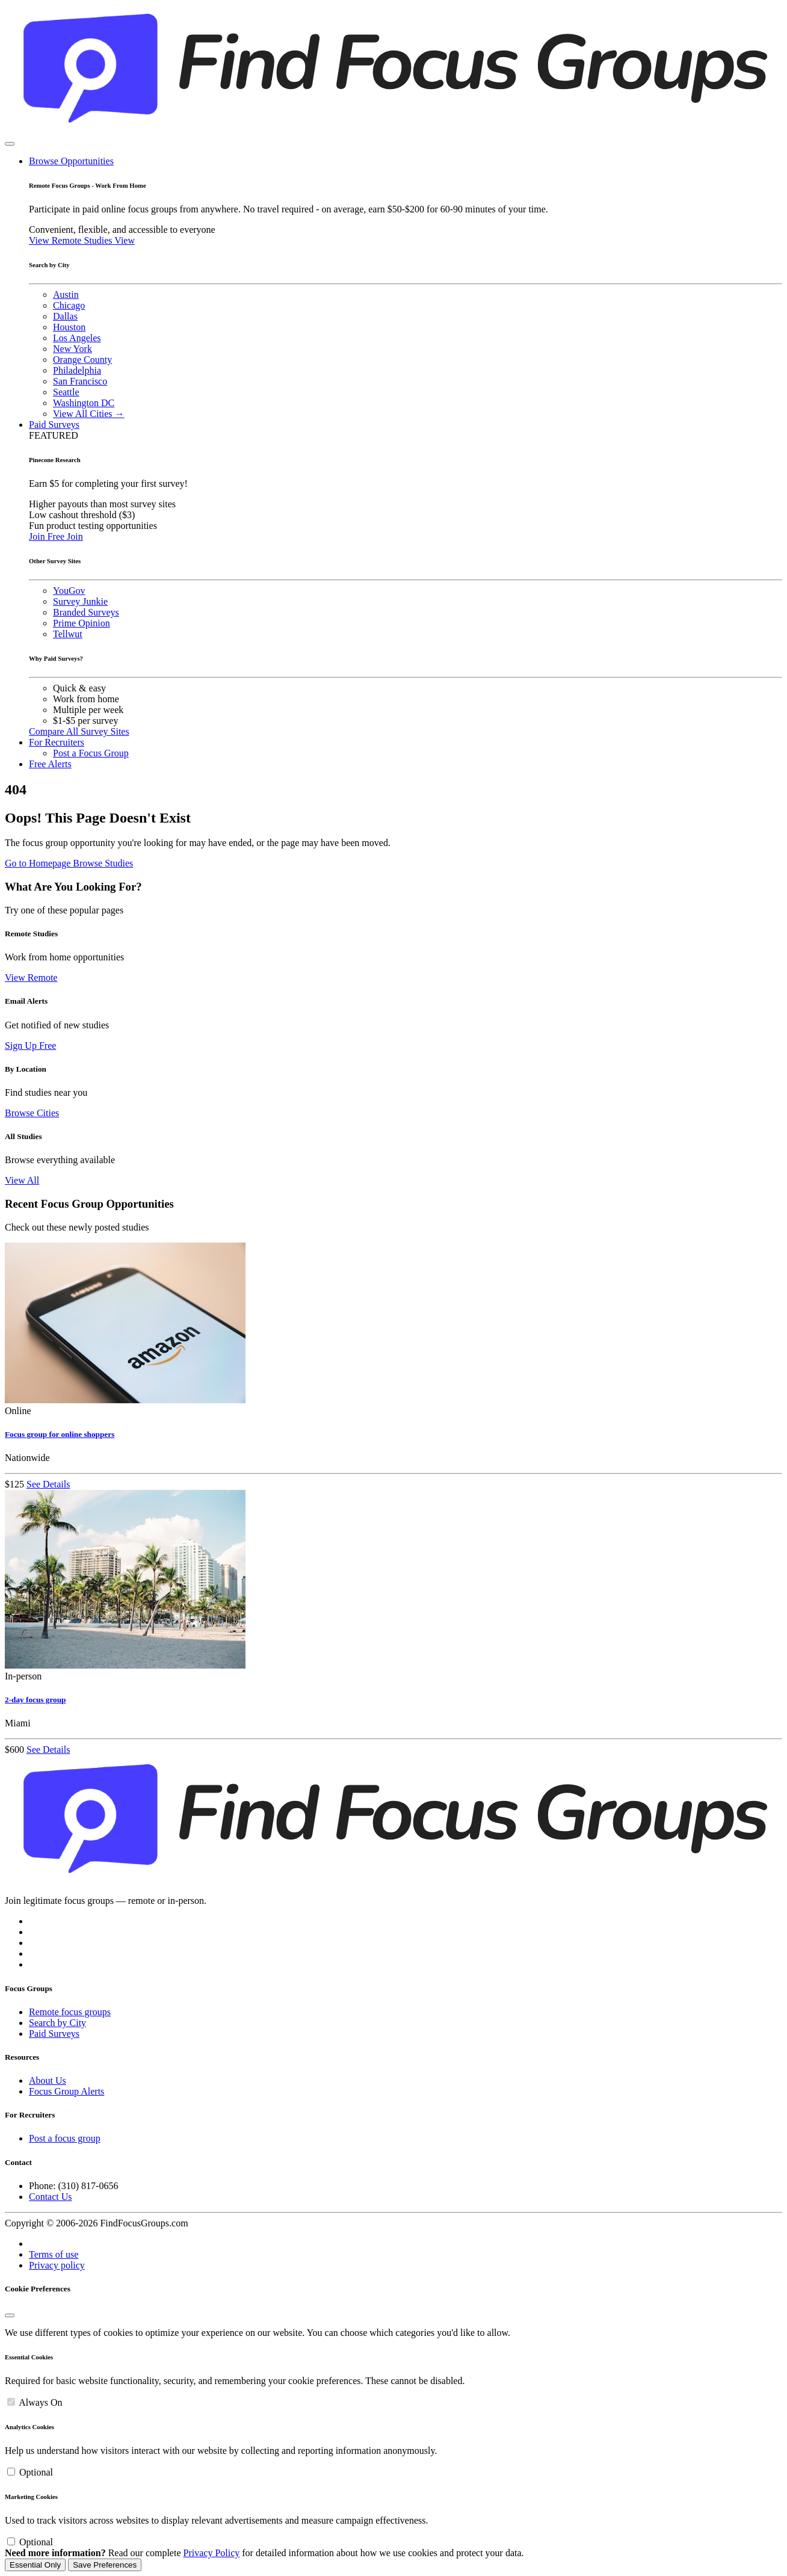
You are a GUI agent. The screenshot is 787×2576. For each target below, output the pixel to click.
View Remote (31, 977)
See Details (48, 1484)
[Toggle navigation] (9, 144)
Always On (40, 2402)
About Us (47, 2080)
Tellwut (67, 634)
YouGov (69, 590)
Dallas (65, 316)
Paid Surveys (54, 424)
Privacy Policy (212, 2553)
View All (22, 1180)
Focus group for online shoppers (59, 1434)
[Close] (9, 2315)
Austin (66, 294)
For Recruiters (56, 742)
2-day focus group (35, 1699)
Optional (36, 2472)
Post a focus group (64, 2138)
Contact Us (50, 2196)
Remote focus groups (70, 2012)
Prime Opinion (81, 623)
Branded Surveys (86, 612)
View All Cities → (89, 414)
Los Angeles (77, 338)
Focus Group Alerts (66, 2091)
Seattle (66, 392)
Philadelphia (77, 370)
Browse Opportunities (71, 161)
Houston (69, 327)
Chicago (69, 305)
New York (72, 349)
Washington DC (83, 403)
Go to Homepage (39, 863)
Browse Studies (103, 863)
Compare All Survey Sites (79, 731)
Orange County (82, 359)
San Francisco (80, 381)
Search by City (57, 2023)
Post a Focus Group (91, 753)
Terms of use (53, 2254)
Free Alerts (50, 764)
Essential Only (35, 2564)
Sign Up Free (30, 1045)
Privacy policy (57, 2265)
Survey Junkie (80, 601)
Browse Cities (32, 1113)
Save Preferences (105, 2564)
